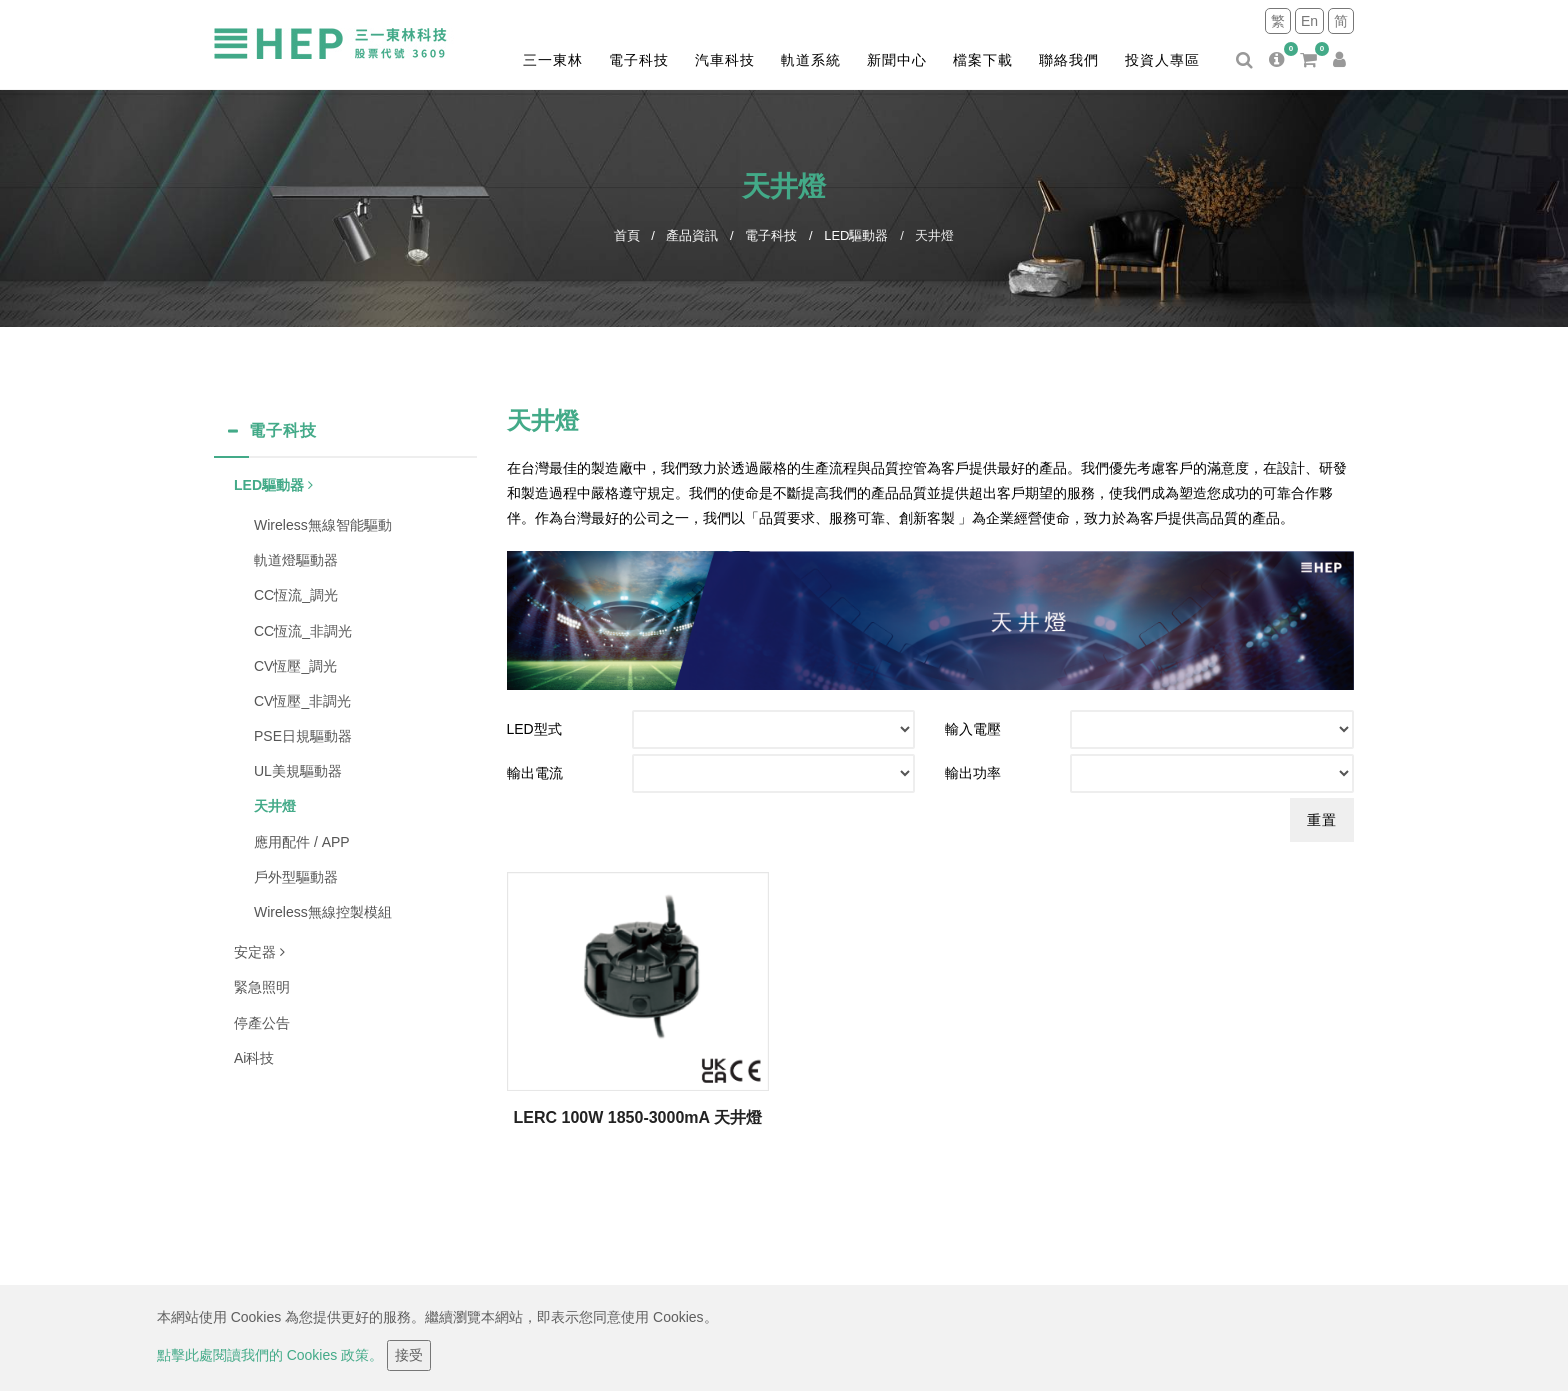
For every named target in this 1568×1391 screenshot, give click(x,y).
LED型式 (534, 729)
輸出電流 (535, 773)
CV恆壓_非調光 (302, 701)
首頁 (627, 235)
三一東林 (553, 60)
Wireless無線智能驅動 (323, 525)
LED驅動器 (856, 235)
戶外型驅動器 (296, 877)
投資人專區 (1162, 60)
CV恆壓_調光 (295, 666)
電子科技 (639, 60)
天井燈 (275, 806)
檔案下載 (983, 60)
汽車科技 (725, 60)
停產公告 (262, 1023)
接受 (409, 1355)
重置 (1322, 820)
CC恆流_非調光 (303, 631)
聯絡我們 (1069, 60)
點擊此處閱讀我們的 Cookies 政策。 (270, 1355)
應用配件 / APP (302, 842)
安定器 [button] (259, 952)
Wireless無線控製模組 (323, 912)
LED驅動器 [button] (273, 485)
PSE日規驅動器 (303, 736)
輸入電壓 (973, 729)
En (1309, 21)
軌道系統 (811, 60)
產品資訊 (692, 235)
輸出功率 (973, 773)
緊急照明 (262, 987)
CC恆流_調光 (296, 595)
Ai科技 (254, 1058)
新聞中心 (897, 60)
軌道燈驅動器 (296, 560)
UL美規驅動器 (298, 771)
